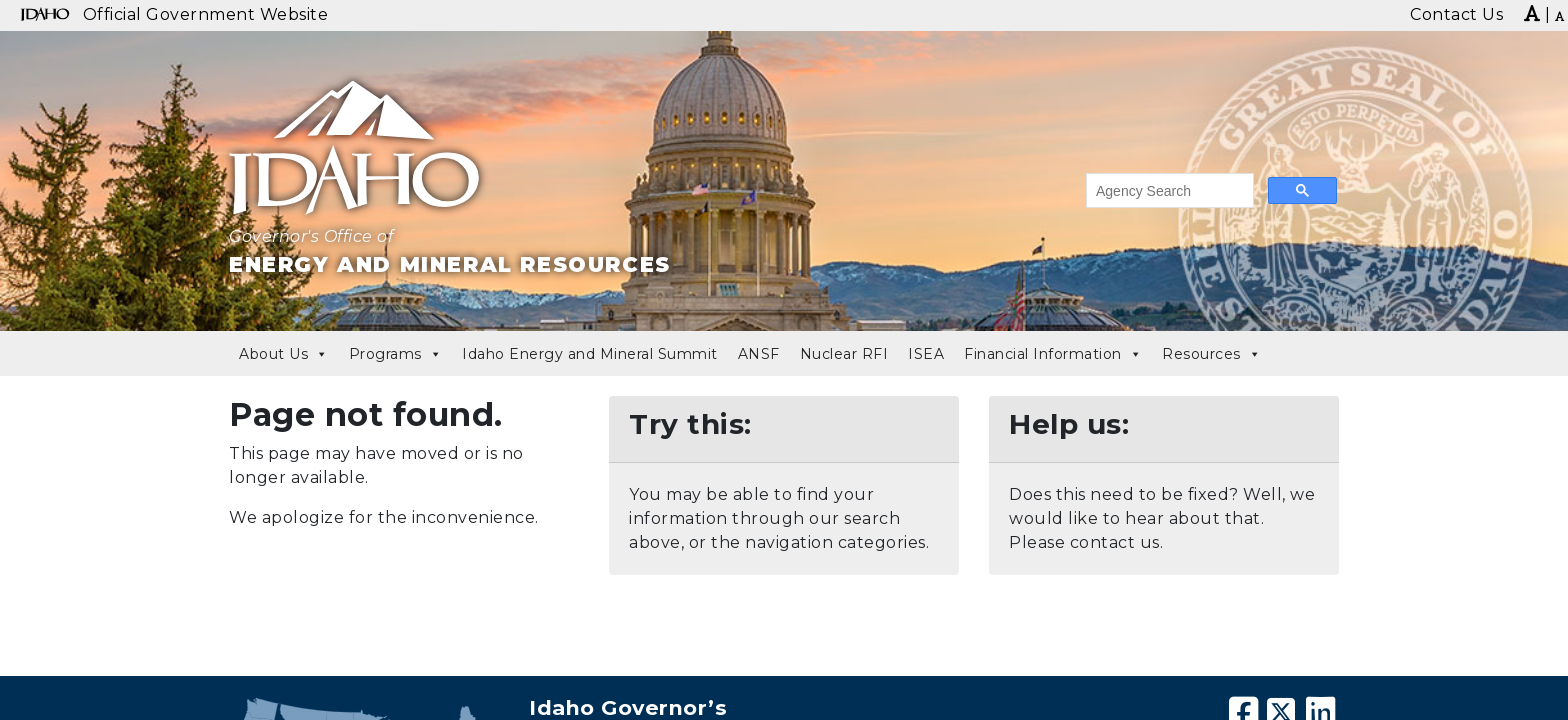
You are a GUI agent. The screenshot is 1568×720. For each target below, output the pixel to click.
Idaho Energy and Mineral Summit (590, 354)
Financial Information (1053, 354)
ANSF (759, 354)
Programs (396, 354)
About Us (284, 354)
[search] (1168, 191)
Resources (1211, 354)
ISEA (926, 354)
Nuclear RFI (844, 354)
